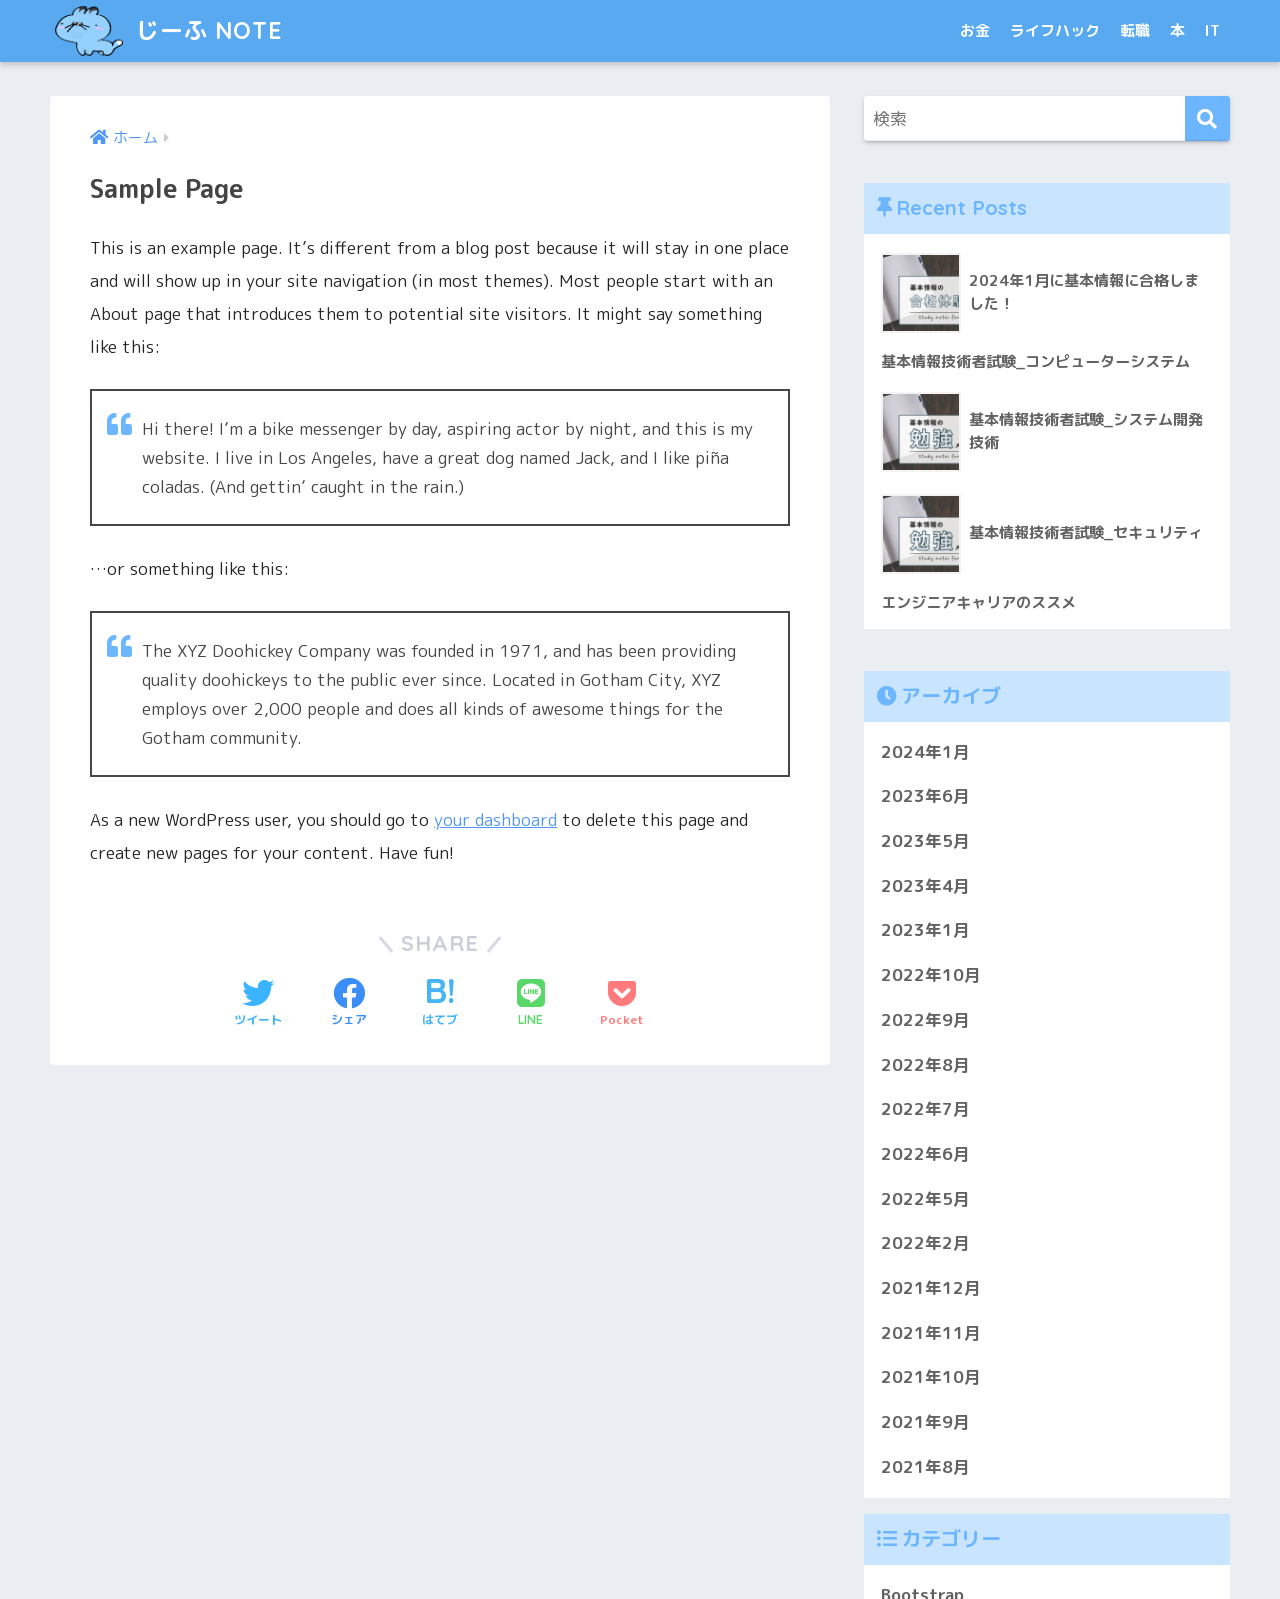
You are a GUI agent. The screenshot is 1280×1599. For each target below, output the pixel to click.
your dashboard (495, 819)
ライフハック (1055, 30)
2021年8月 (925, 1466)
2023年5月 (925, 840)
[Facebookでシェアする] (349, 1004)
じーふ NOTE (168, 30)
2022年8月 (925, 1064)
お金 (975, 30)
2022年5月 (925, 1198)
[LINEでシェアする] (531, 1004)
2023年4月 (925, 885)
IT (1212, 30)
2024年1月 (925, 751)
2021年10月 (931, 1377)
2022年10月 (931, 975)
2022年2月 (925, 1243)
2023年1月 (925, 930)
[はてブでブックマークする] (440, 1004)
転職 (1135, 30)
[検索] (1207, 118)
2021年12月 (931, 1288)
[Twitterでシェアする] (258, 1004)
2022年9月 (925, 1019)
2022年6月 (925, 1153)
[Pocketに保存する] (622, 1004)
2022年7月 (925, 1109)
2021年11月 (931, 1332)
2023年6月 (925, 796)
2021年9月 (925, 1422)
